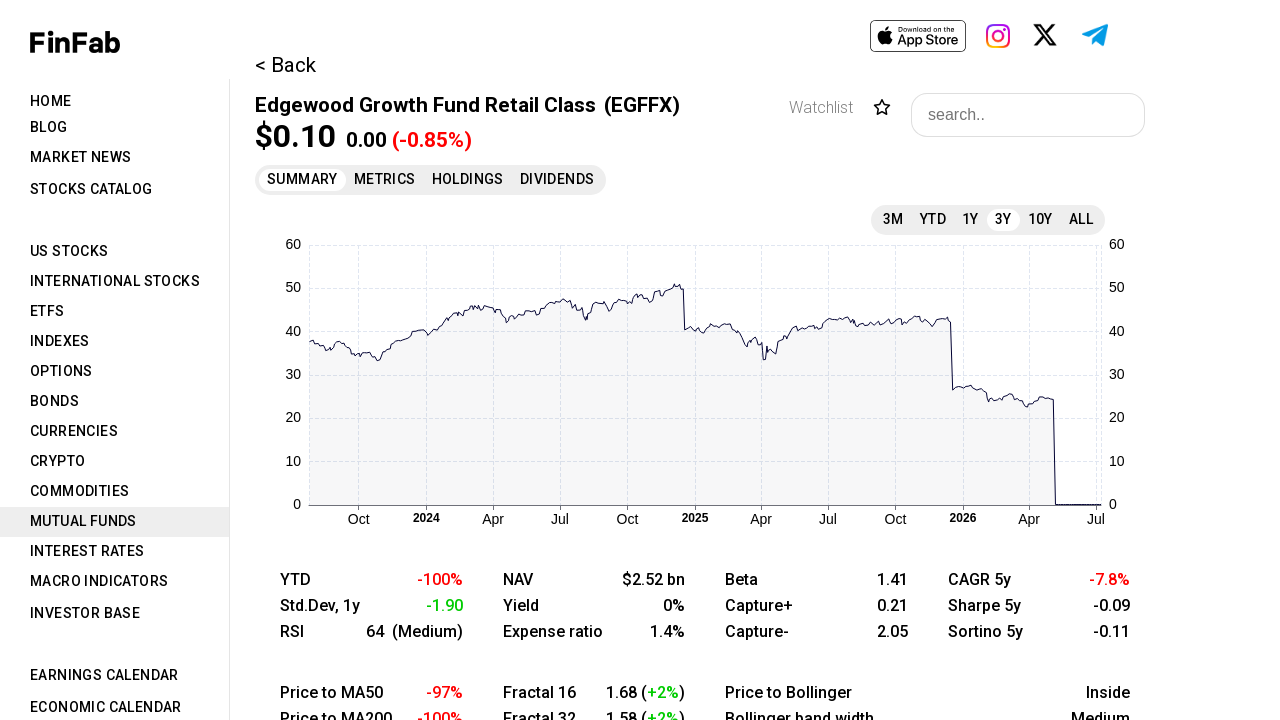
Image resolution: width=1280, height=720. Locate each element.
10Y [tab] (1040, 219)
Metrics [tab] (385, 179)
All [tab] (1081, 219)
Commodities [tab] (79, 491)
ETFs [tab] (47, 311)
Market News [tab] (80, 157)
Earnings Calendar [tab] (104, 675)
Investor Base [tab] (85, 613)
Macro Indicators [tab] (99, 581)
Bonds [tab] (54, 401)
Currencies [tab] (74, 431)
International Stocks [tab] (115, 281)
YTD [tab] (933, 219)
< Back (285, 65)
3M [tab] (893, 219)
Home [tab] (51, 101)
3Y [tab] (1003, 219)
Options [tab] (61, 371)
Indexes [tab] (60, 341)
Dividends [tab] (557, 179)
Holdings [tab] (468, 179)
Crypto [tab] (57, 461)
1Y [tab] (970, 219)
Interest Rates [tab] (87, 551)
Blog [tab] (49, 127)
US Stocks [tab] (69, 251)
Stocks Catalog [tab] (91, 189)
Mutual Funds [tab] (83, 521)
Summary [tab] (302, 179)
